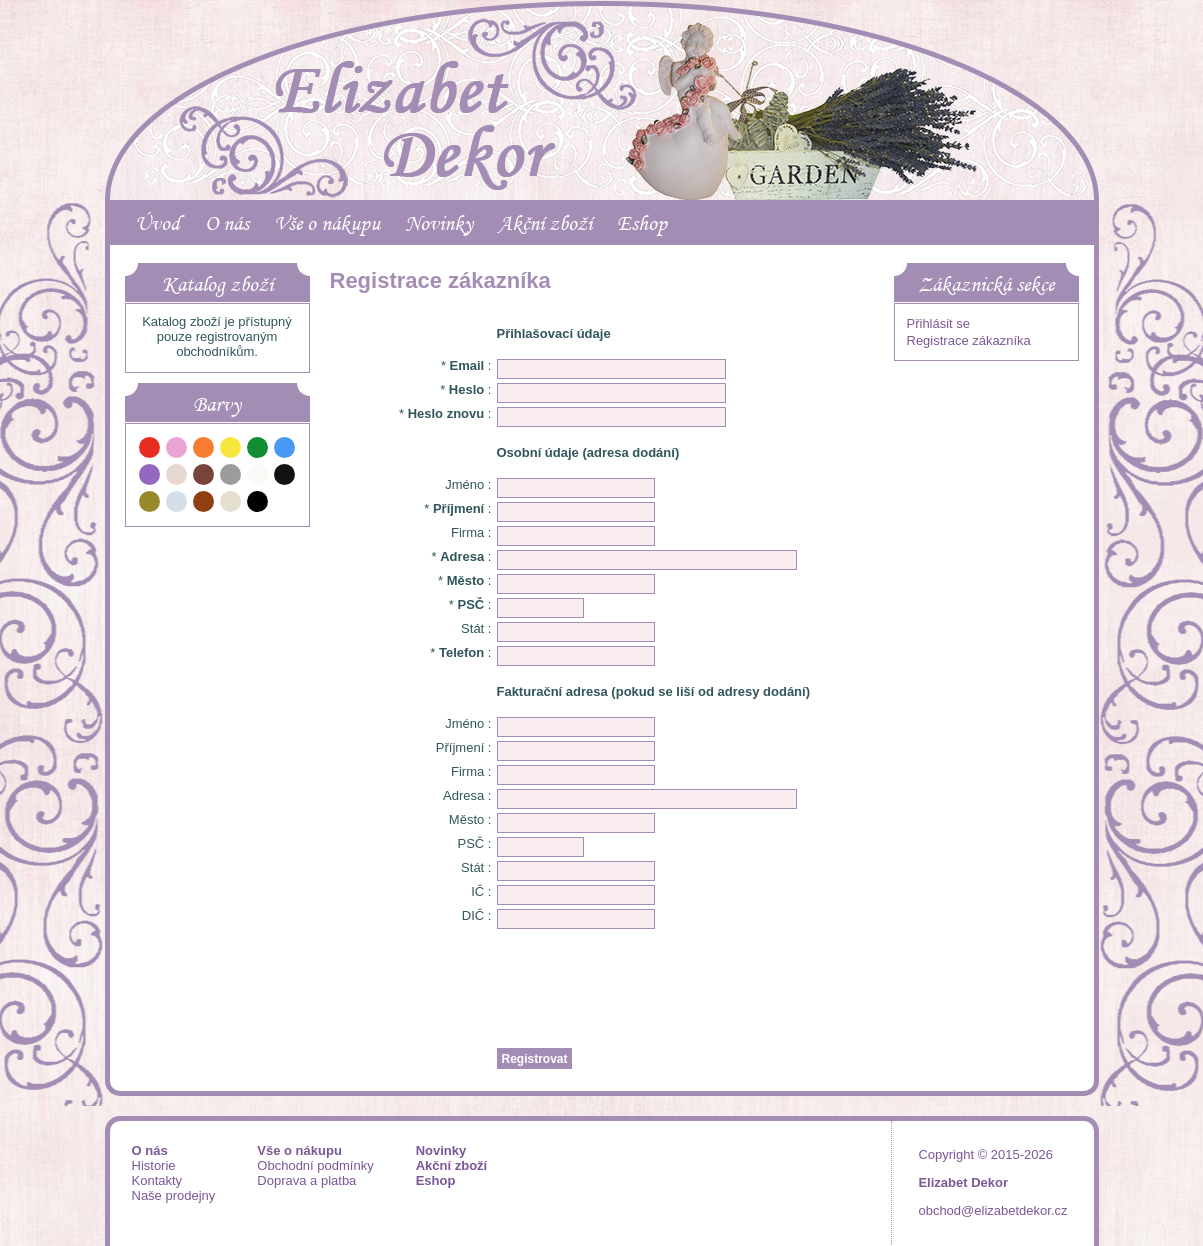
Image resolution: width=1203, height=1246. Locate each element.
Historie (154, 1165)
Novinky (439, 223)
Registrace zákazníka (969, 340)
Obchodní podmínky (315, 1165)
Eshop (642, 223)
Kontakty (157, 1180)
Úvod (157, 223)
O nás (227, 223)
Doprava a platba (306, 1180)
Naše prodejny (174, 1195)
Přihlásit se (939, 323)
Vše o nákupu (327, 223)
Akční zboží (545, 223)
